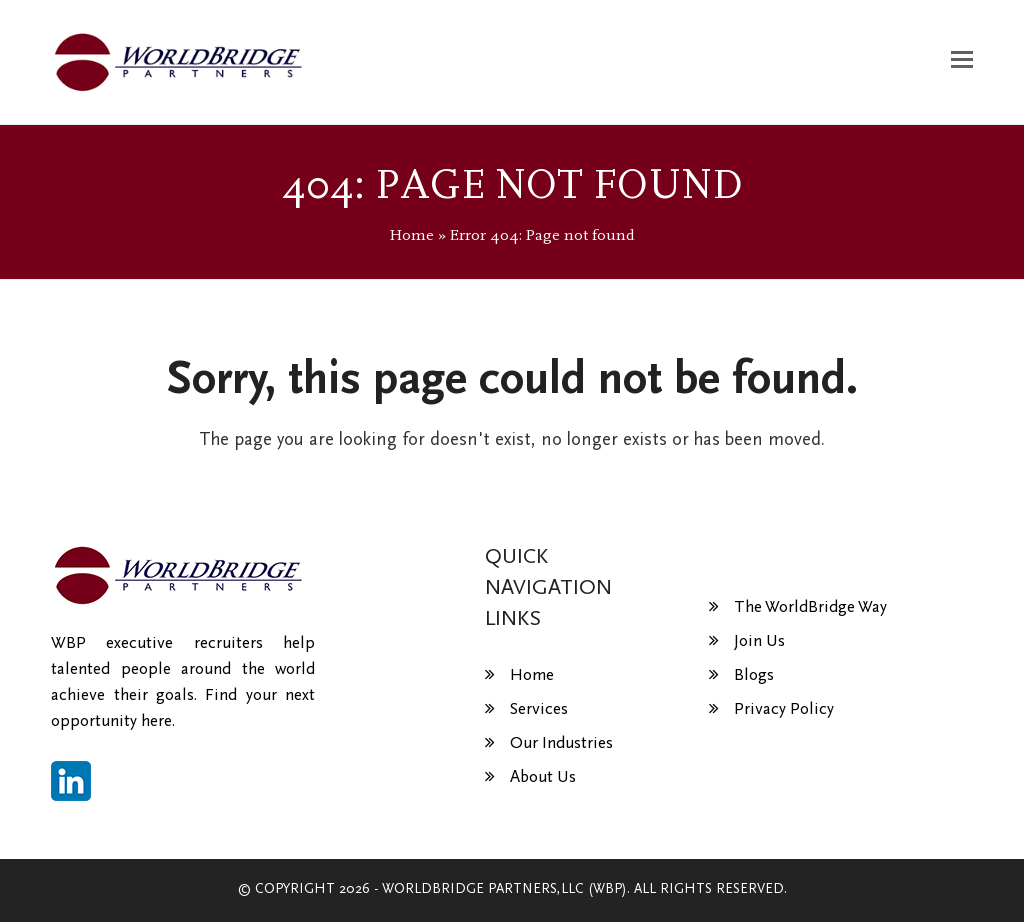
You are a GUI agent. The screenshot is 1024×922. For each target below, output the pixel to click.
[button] (962, 62)
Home (412, 235)
